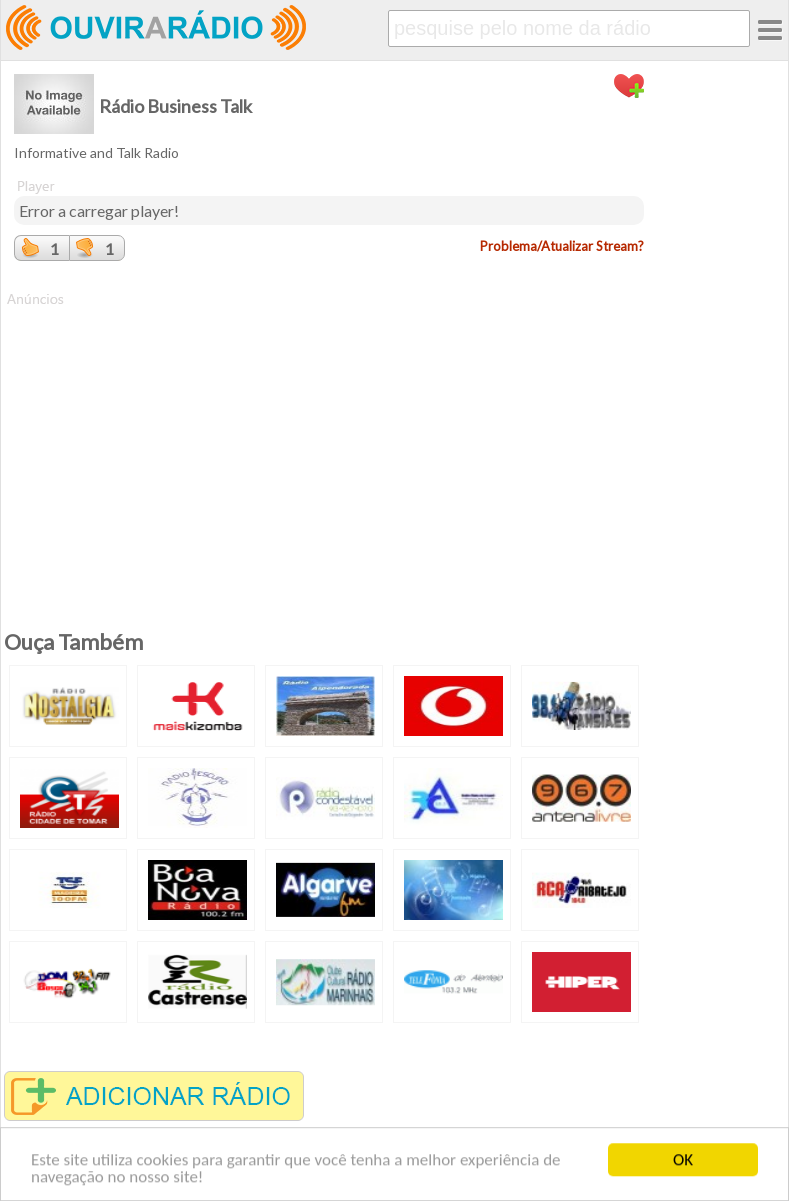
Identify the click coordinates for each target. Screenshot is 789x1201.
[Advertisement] (329, 449)
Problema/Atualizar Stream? (562, 246)
